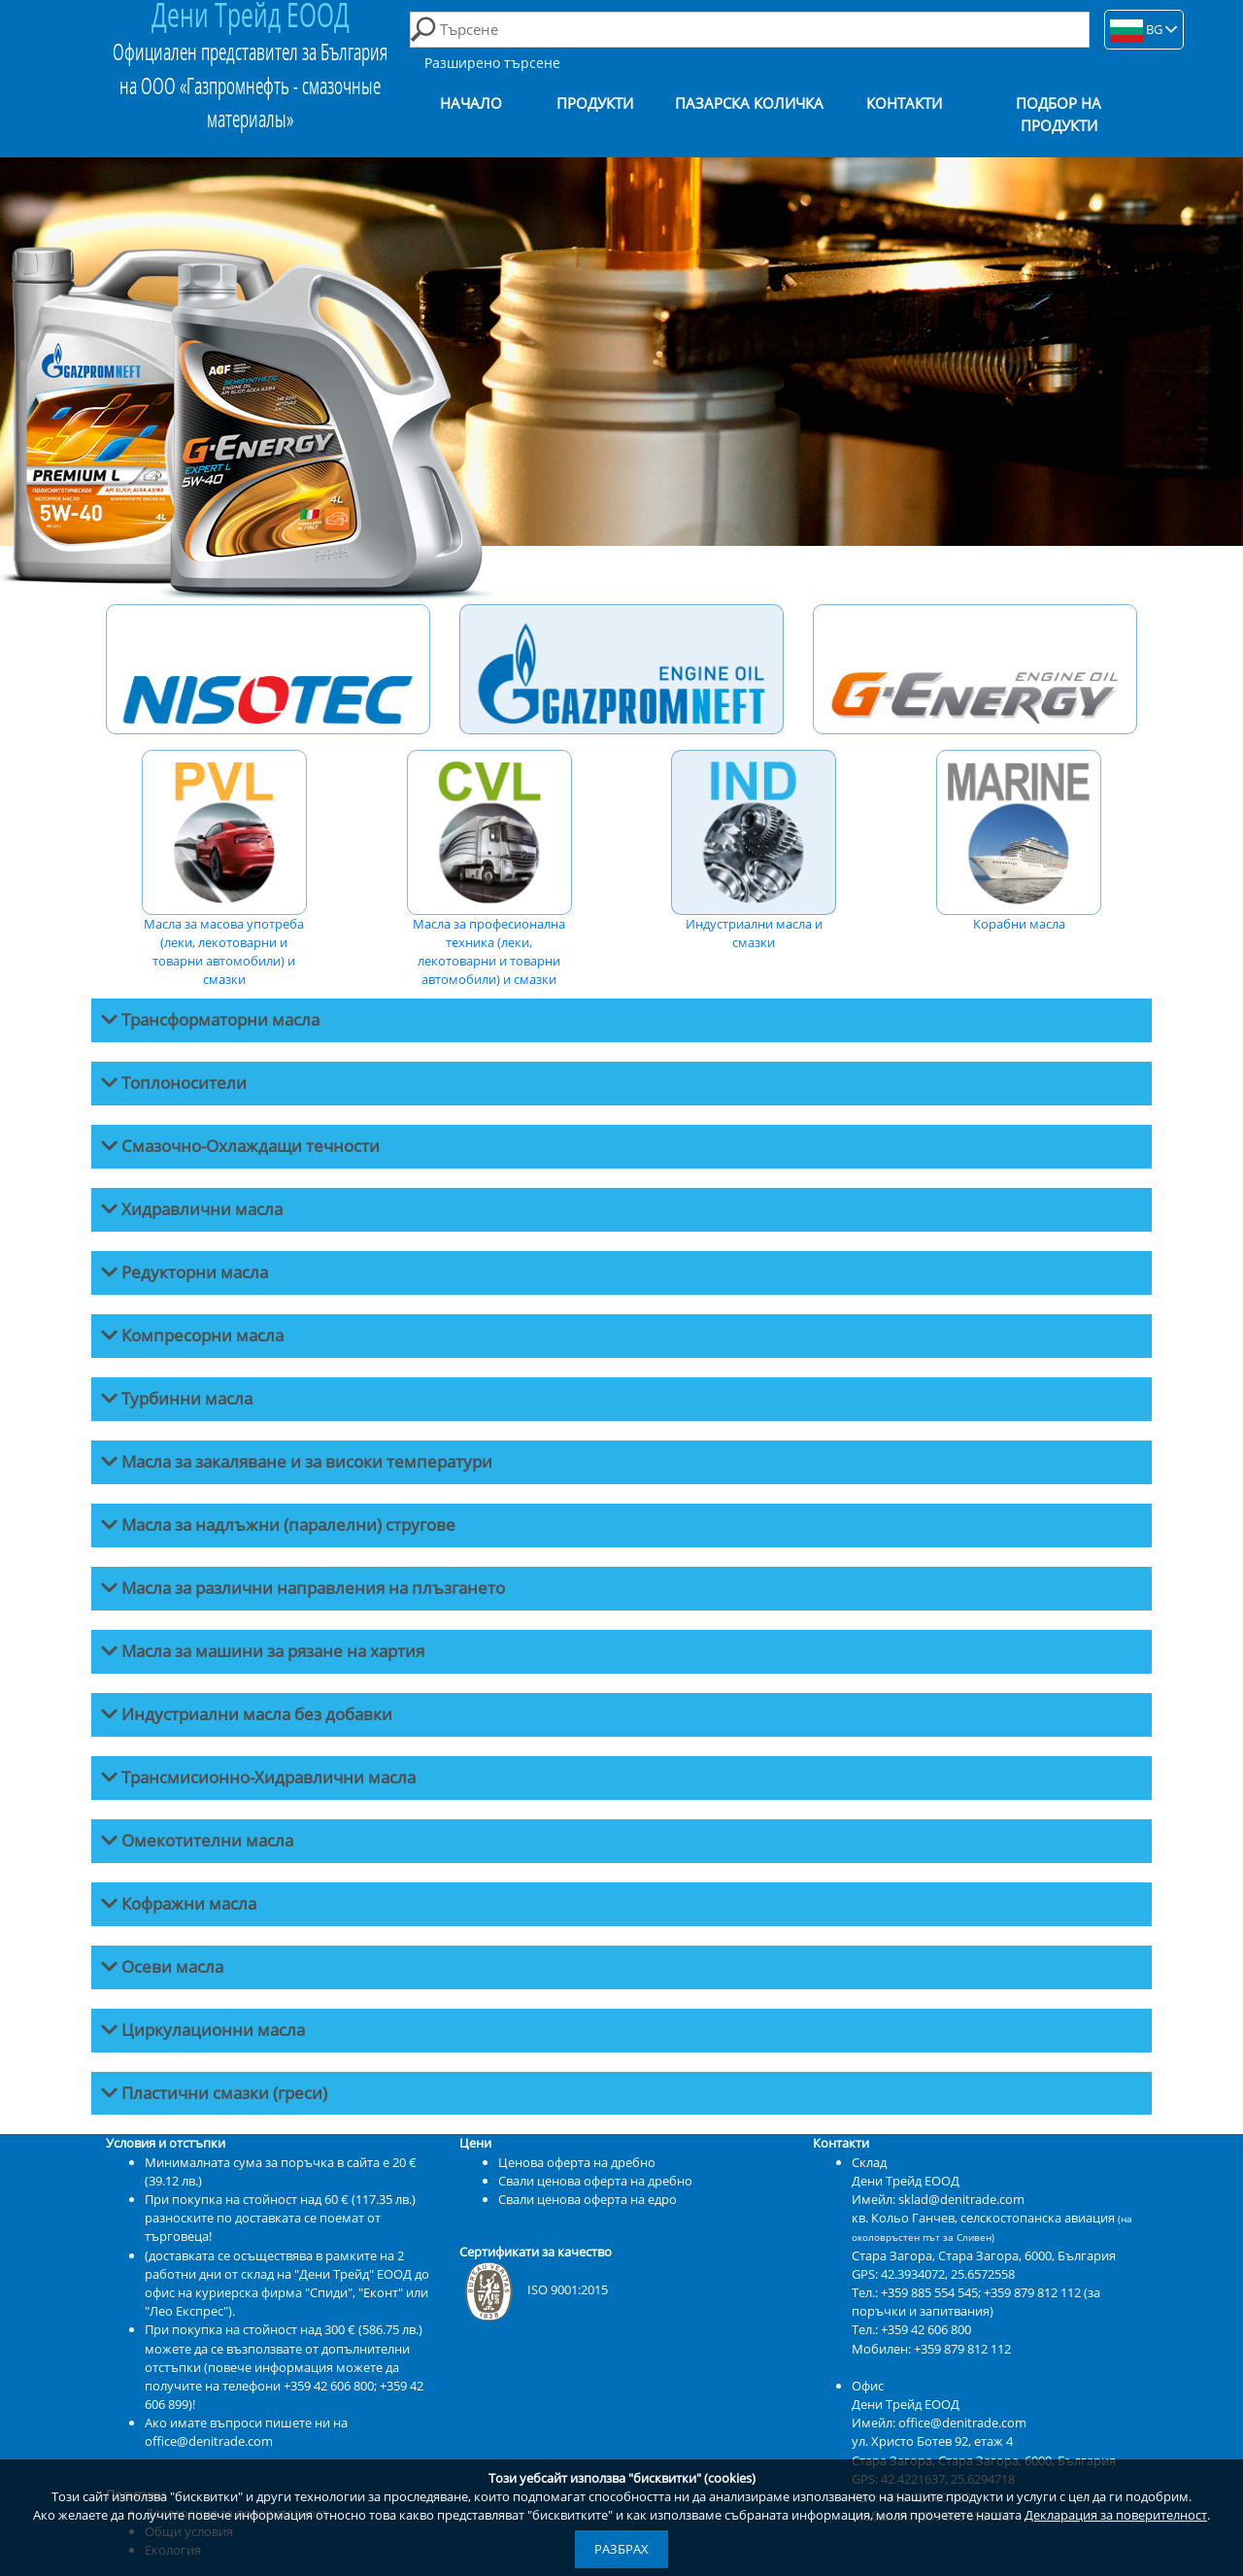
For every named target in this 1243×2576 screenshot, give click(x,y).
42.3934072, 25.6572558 (948, 2274)
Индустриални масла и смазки (753, 850)
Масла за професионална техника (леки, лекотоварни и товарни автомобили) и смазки (489, 869)
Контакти (904, 103)
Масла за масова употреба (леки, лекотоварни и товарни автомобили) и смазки (224, 869)
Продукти (594, 103)
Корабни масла (1018, 841)
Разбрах (621, 2549)
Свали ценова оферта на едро (587, 2199)
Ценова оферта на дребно (576, 2162)
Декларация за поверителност (1116, 2515)
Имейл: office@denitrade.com (939, 2422)
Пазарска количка (749, 103)
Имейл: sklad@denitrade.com (938, 2199)
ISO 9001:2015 (533, 2289)
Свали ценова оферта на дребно (595, 2180)
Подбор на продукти (1058, 114)
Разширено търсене (492, 62)
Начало (471, 103)
